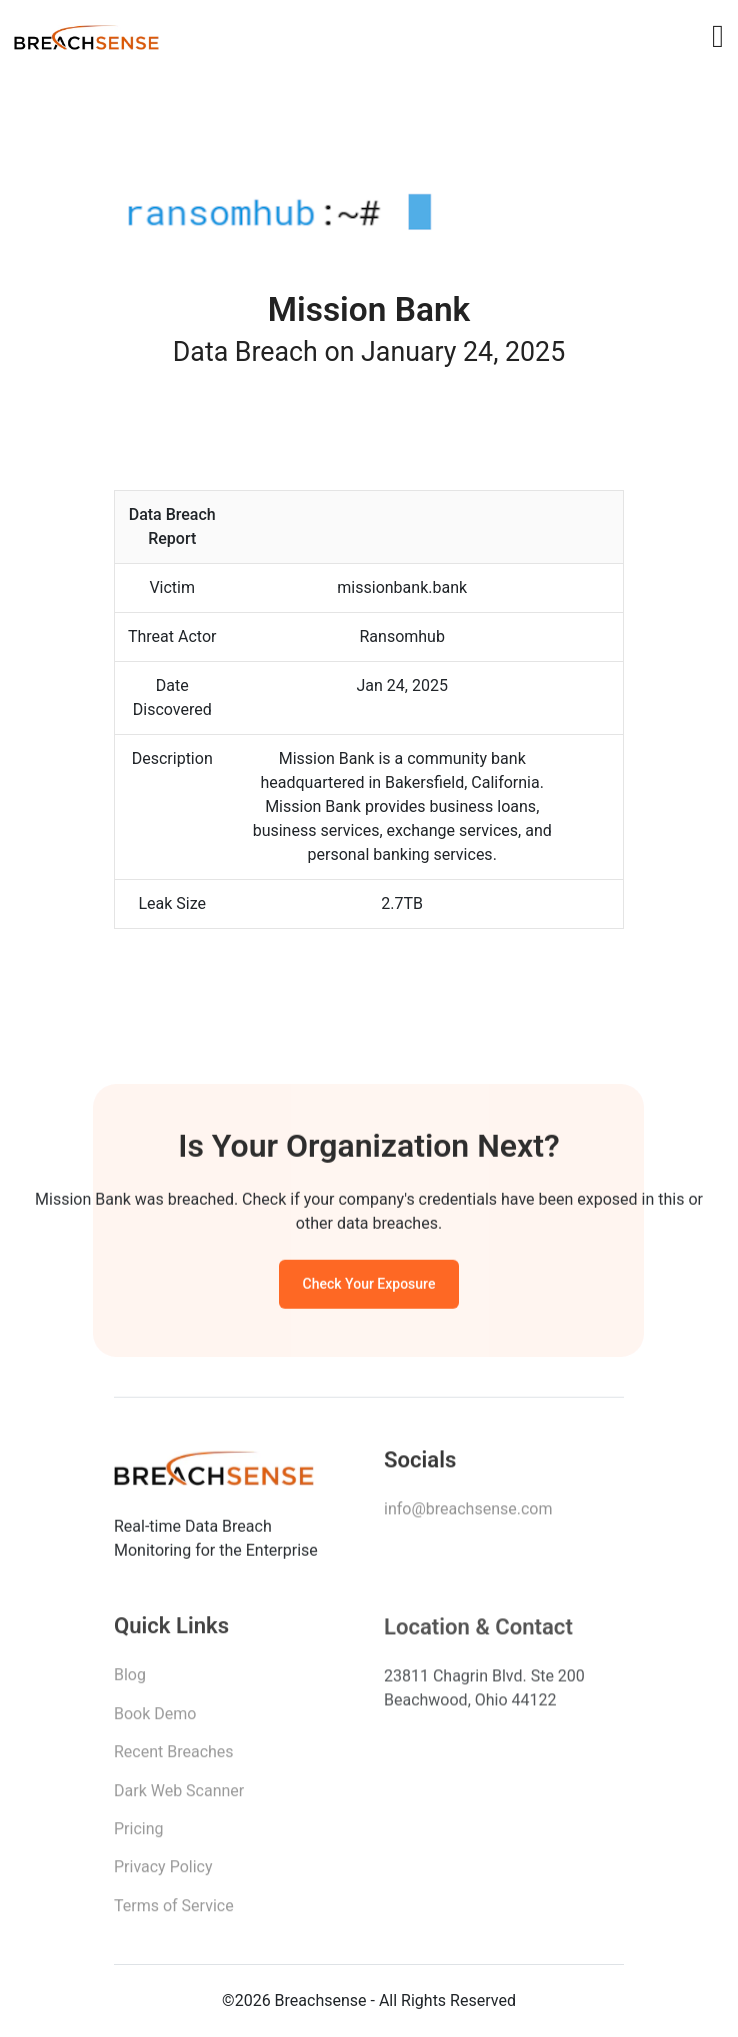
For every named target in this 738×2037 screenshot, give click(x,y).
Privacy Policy (163, 1872)
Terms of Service (174, 1911)
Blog (130, 1680)
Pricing (139, 1834)
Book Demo (155, 1719)
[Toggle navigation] (718, 36)
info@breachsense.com (468, 1513)
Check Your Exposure (369, 1287)
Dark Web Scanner (179, 1796)
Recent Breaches (174, 1757)
